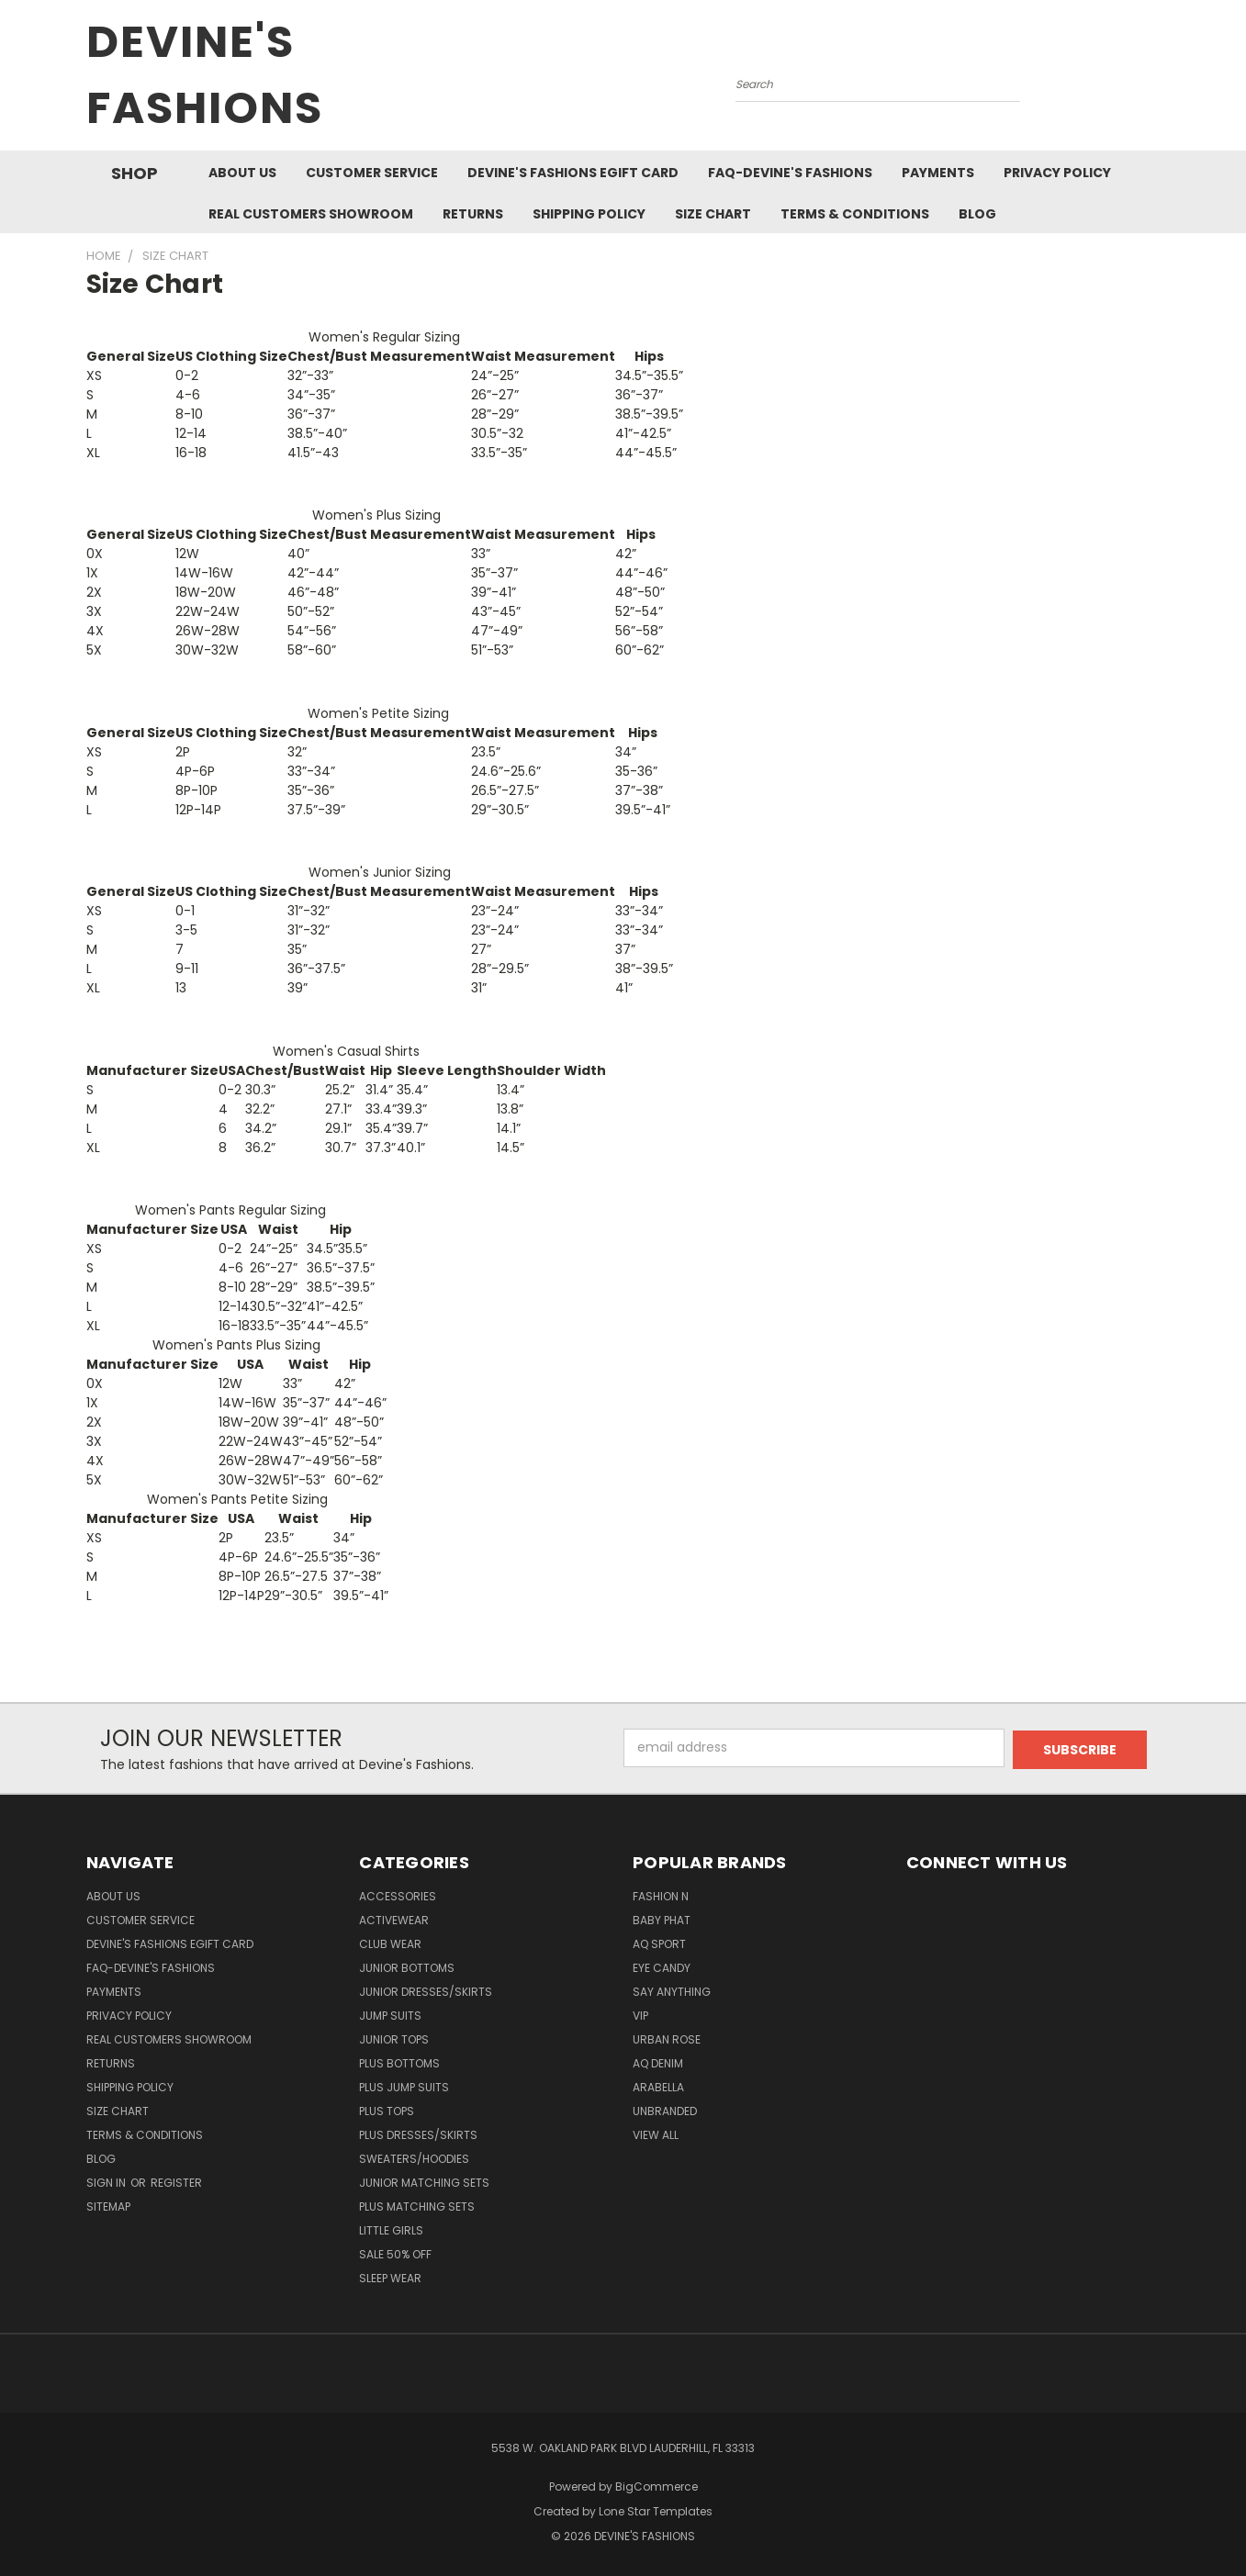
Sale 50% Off (395, 2254)
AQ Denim (658, 2063)
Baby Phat (661, 1920)
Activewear (394, 1920)
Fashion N (661, 1896)
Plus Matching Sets (417, 2206)
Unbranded (665, 2111)
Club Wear (390, 1944)
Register (176, 2182)
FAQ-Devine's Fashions (790, 172)
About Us (242, 172)
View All (656, 2135)
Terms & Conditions (854, 214)
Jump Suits (390, 2015)
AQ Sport (659, 1944)
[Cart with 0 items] (1156, 80)
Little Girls (391, 2230)
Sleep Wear (390, 2278)
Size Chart (713, 214)
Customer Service (372, 172)
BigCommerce (656, 2486)
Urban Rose (667, 2039)
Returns (473, 214)
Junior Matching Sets (424, 2182)
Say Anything (672, 1991)
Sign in (107, 2182)
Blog (977, 214)
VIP (640, 2015)
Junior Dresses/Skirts (425, 1991)
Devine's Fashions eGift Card (573, 172)
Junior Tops (394, 2039)
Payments (938, 172)
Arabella (658, 2087)
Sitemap (108, 2206)
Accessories (397, 1896)
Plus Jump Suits (404, 2087)
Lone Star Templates (656, 2511)
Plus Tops (386, 2111)
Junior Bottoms (407, 1968)
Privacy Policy (1057, 172)
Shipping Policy (589, 214)
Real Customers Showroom (310, 214)
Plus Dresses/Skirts (418, 2135)
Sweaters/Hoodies (414, 2159)
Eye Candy (661, 1968)
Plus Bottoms (399, 2063)
